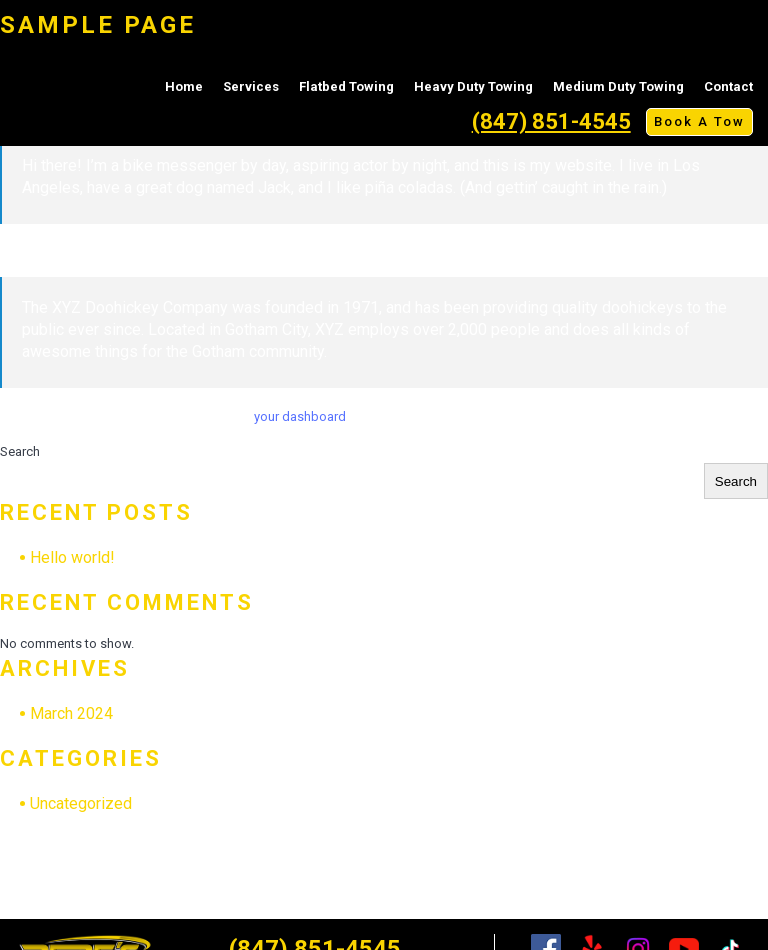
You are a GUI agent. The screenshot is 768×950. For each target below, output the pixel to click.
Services (251, 86)
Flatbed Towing (346, 86)
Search (20, 451)
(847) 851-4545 (551, 121)
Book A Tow (699, 121)
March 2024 (71, 713)
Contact (728, 86)
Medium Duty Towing (618, 86)
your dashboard (300, 416)
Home (184, 86)
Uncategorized (81, 803)
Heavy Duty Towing (473, 86)
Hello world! (72, 557)
